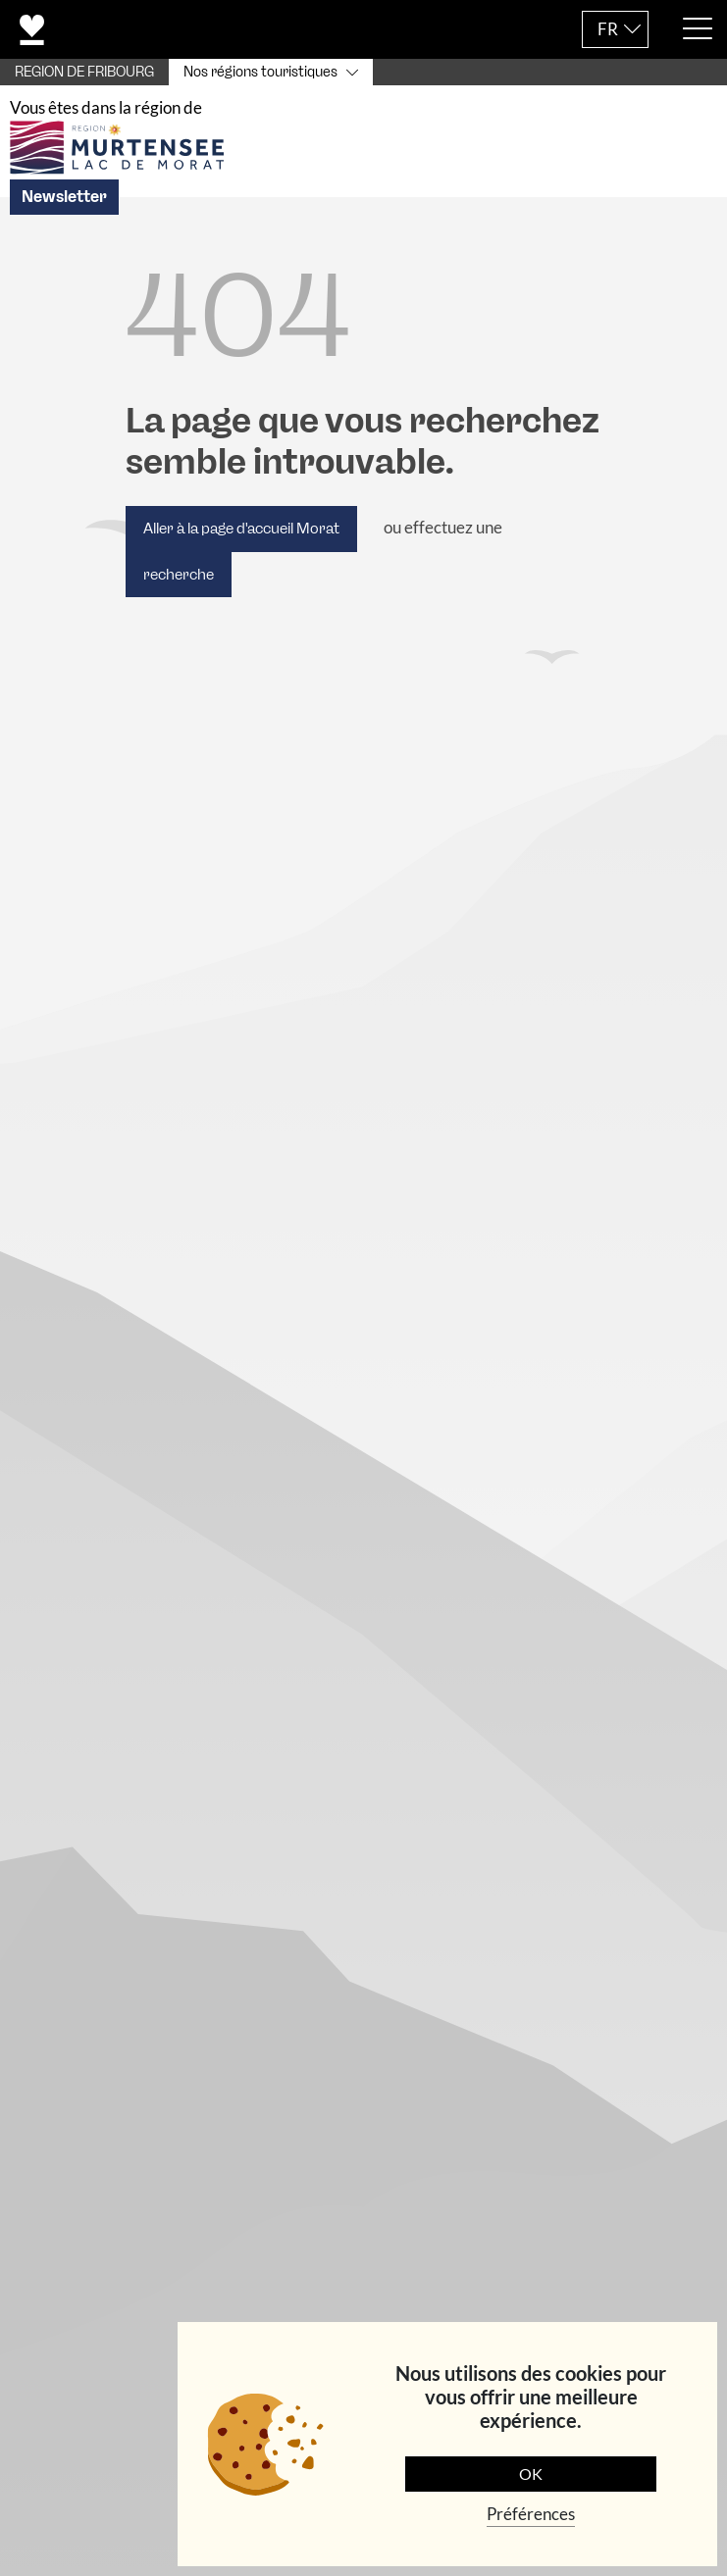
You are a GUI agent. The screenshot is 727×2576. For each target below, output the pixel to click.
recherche (178, 587)
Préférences (531, 2513)
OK (531, 2473)
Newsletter (64, 210)
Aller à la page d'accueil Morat (241, 542)
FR (607, 29)
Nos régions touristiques (260, 72)
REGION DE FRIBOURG (84, 72)
